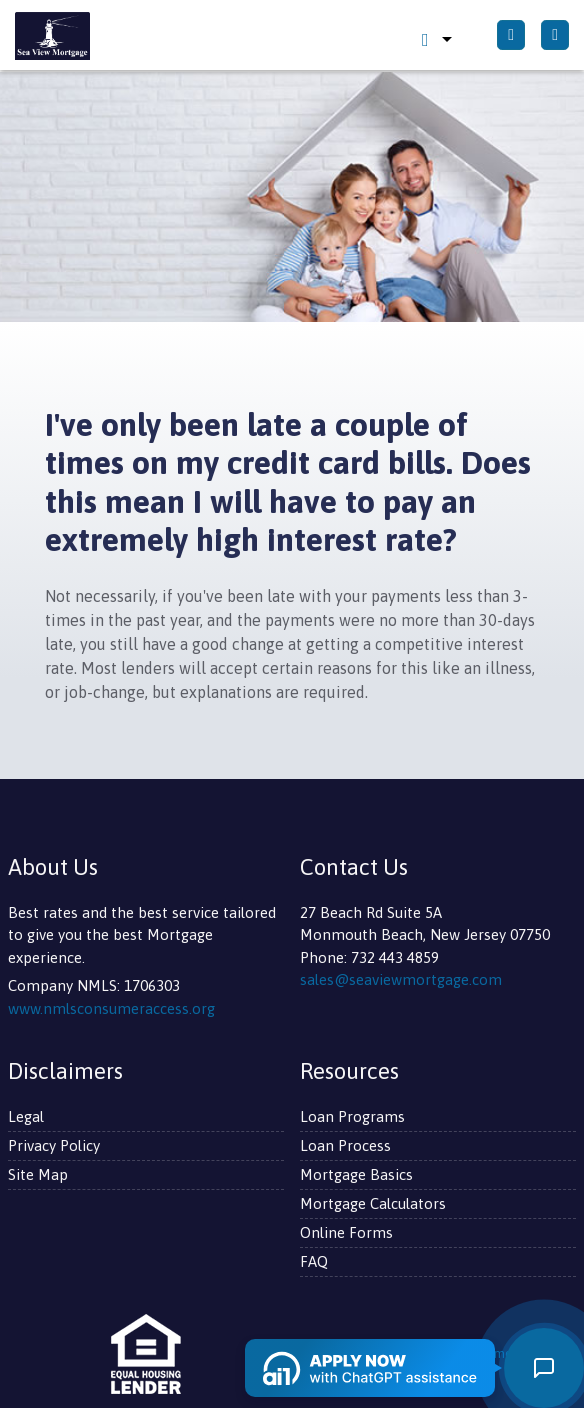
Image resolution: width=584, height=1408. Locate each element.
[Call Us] (511, 35)
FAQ (314, 1261)
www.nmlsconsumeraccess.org (111, 1008)
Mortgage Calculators (373, 1203)
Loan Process (345, 1145)
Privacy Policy (54, 1145)
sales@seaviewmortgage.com (401, 979)
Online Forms (346, 1232)
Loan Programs (352, 1116)
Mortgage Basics (356, 1174)
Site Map (38, 1174)
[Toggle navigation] (555, 35)
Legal (26, 1116)
